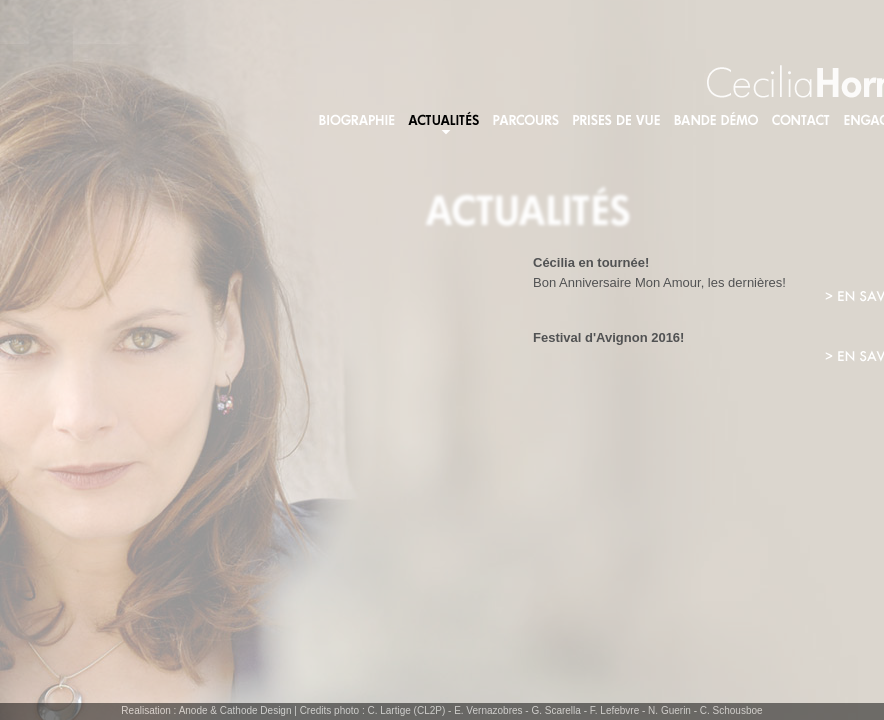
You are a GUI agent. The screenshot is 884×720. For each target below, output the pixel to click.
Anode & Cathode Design (235, 710)
